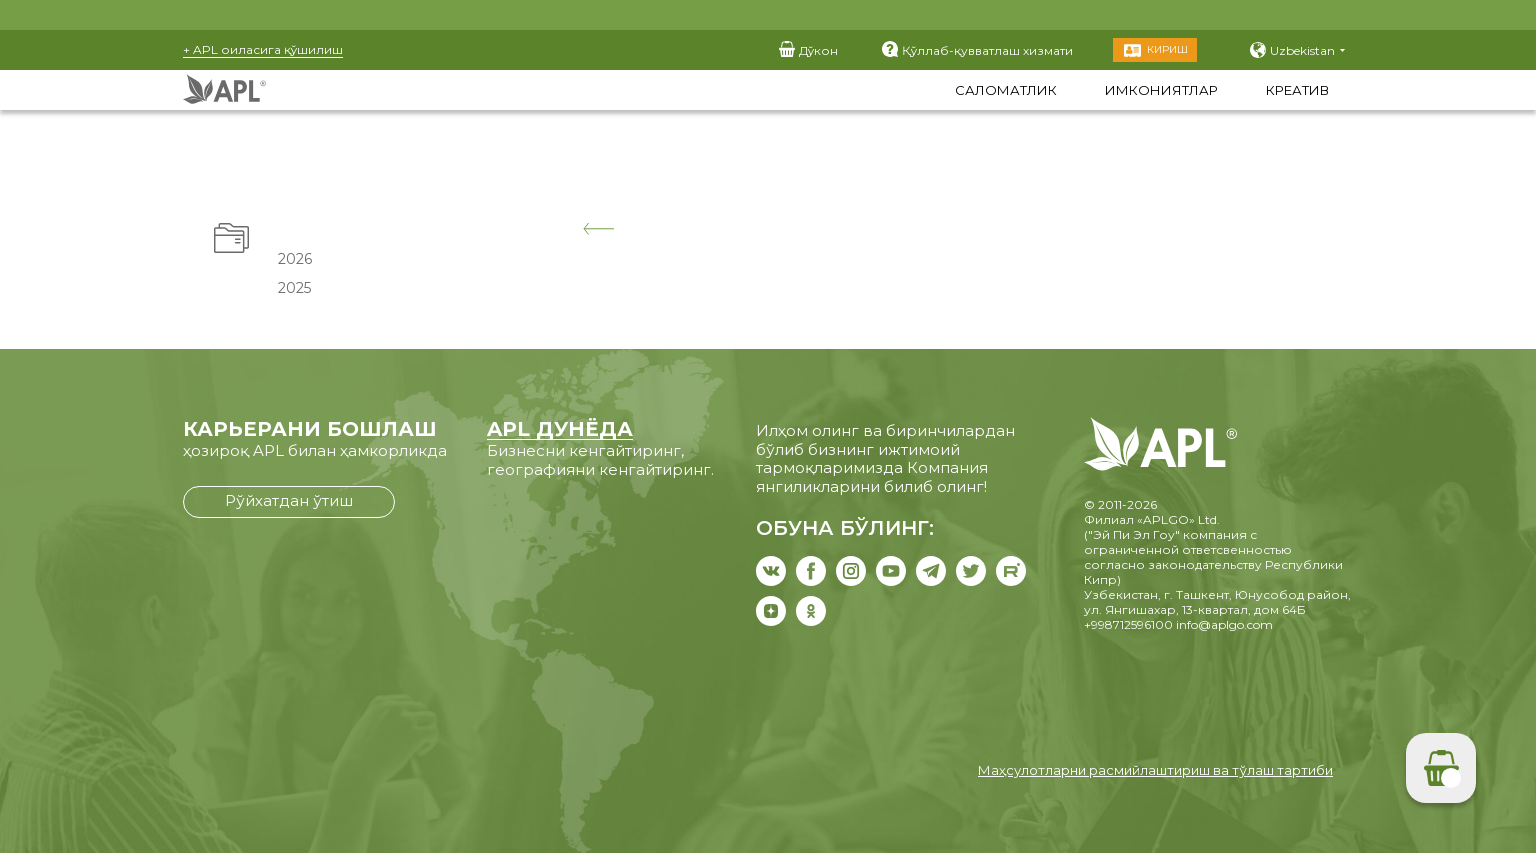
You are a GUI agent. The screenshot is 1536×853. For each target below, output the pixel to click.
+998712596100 (1128, 624)
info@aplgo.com (1224, 624)
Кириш (1167, 49)
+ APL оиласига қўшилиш (263, 49)
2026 (293, 259)
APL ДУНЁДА (560, 429)
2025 (292, 288)
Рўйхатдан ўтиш (289, 500)
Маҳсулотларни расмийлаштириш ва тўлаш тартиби (1155, 770)
